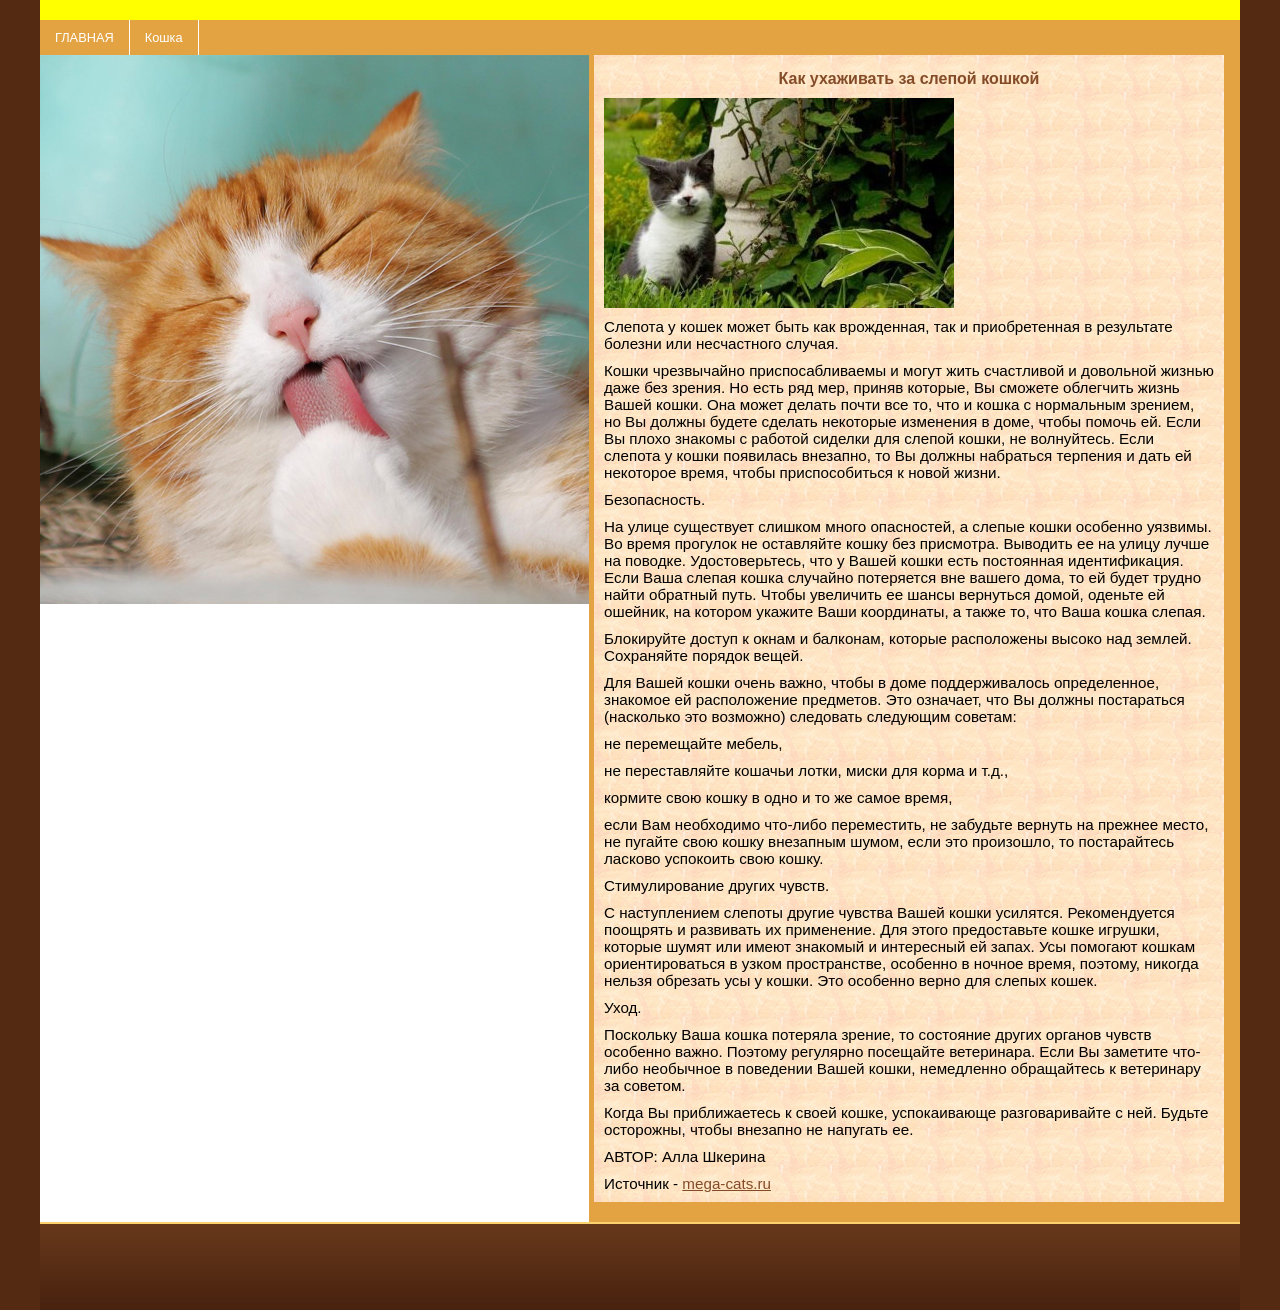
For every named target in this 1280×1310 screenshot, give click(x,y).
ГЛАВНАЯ (84, 37)
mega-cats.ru (726, 1183)
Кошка (164, 37)
